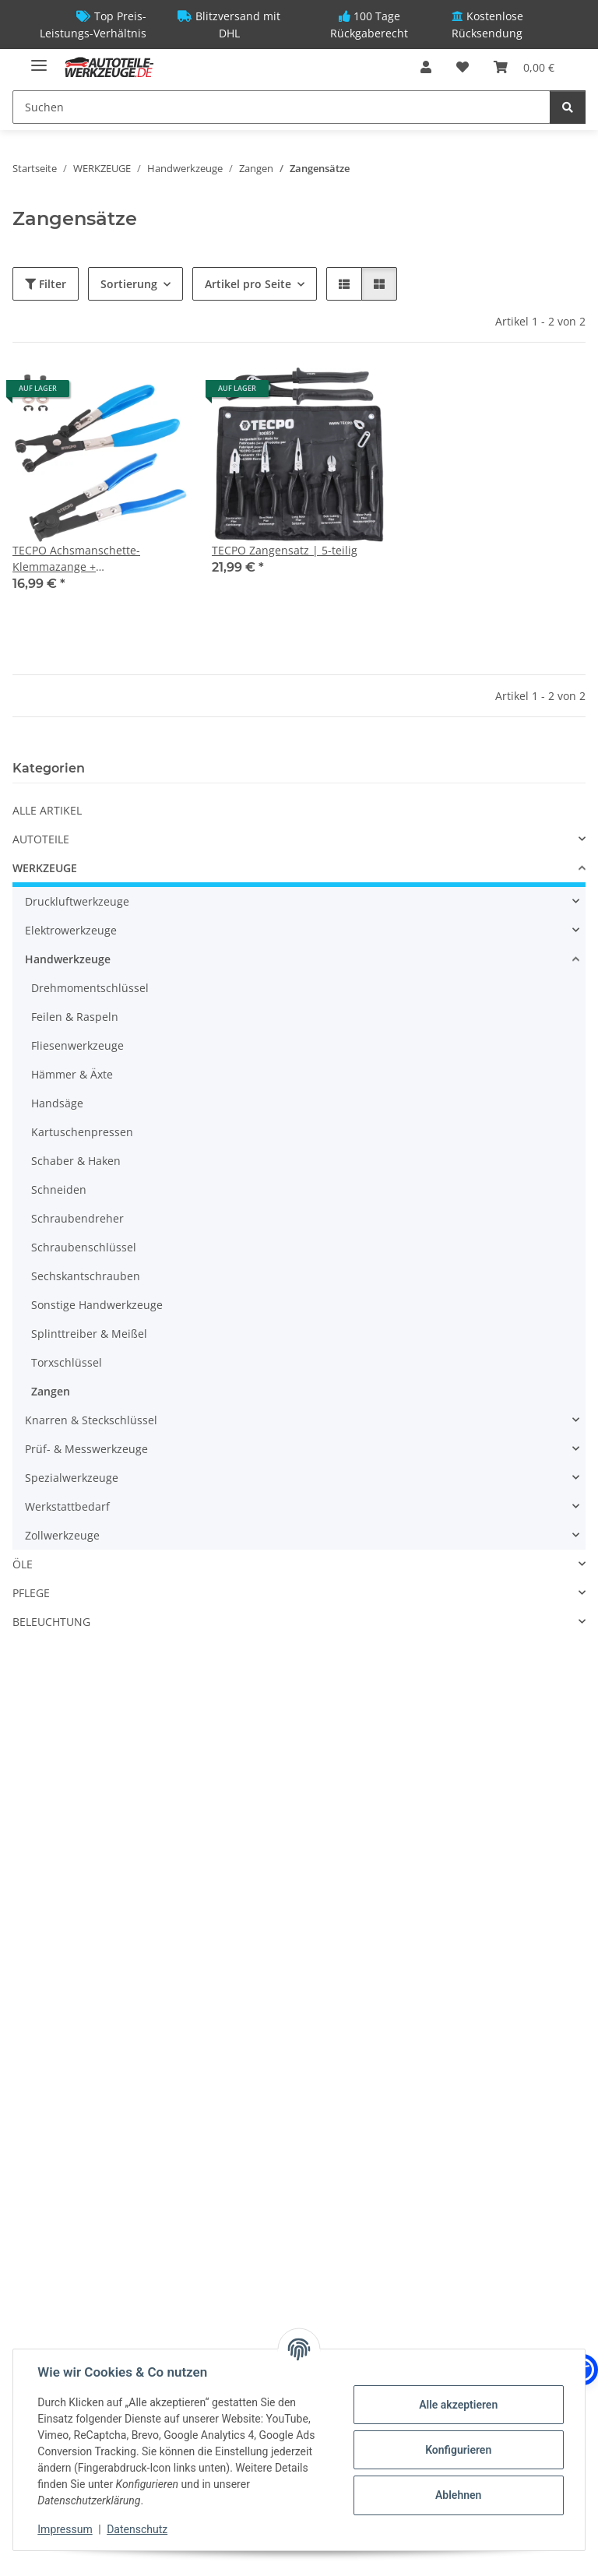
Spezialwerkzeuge (71, 1477)
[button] (426, 67)
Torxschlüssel (66, 1362)
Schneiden (58, 1189)
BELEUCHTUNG (51, 1621)
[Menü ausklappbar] (39, 59)
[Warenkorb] (524, 67)
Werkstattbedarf (67, 1506)
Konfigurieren (457, 2450)
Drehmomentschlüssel (90, 987)
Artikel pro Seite (248, 283)
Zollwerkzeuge (62, 1535)
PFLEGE (31, 1592)
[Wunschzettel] (462, 67)
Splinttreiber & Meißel (89, 1333)
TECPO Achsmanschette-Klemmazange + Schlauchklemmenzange (76, 559)
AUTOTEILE (40, 839)
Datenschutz (137, 2529)
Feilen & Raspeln (74, 1016)
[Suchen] (281, 107)
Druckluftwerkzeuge (77, 901)
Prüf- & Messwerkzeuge (86, 1448)
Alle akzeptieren (457, 2404)
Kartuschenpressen (82, 1131)
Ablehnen (457, 2495)
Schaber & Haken (76, 1160)
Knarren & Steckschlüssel (91, 1420)
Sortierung (128, 283)
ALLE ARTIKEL (47, 810)
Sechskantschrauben (85, 1276)
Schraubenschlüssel (83, 1247)
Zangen (50, 1391)
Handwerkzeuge (68, 959)
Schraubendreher (77, 1218)
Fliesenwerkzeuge (77, 1045)
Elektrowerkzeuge (71, 930)
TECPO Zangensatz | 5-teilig (284, 550)
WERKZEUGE (44, 867)
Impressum (65, 2529)
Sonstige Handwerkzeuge (97, 1304)
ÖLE (22, 1564)
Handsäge (57, 1103)
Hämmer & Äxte (72, 1074)
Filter (45, 283)
